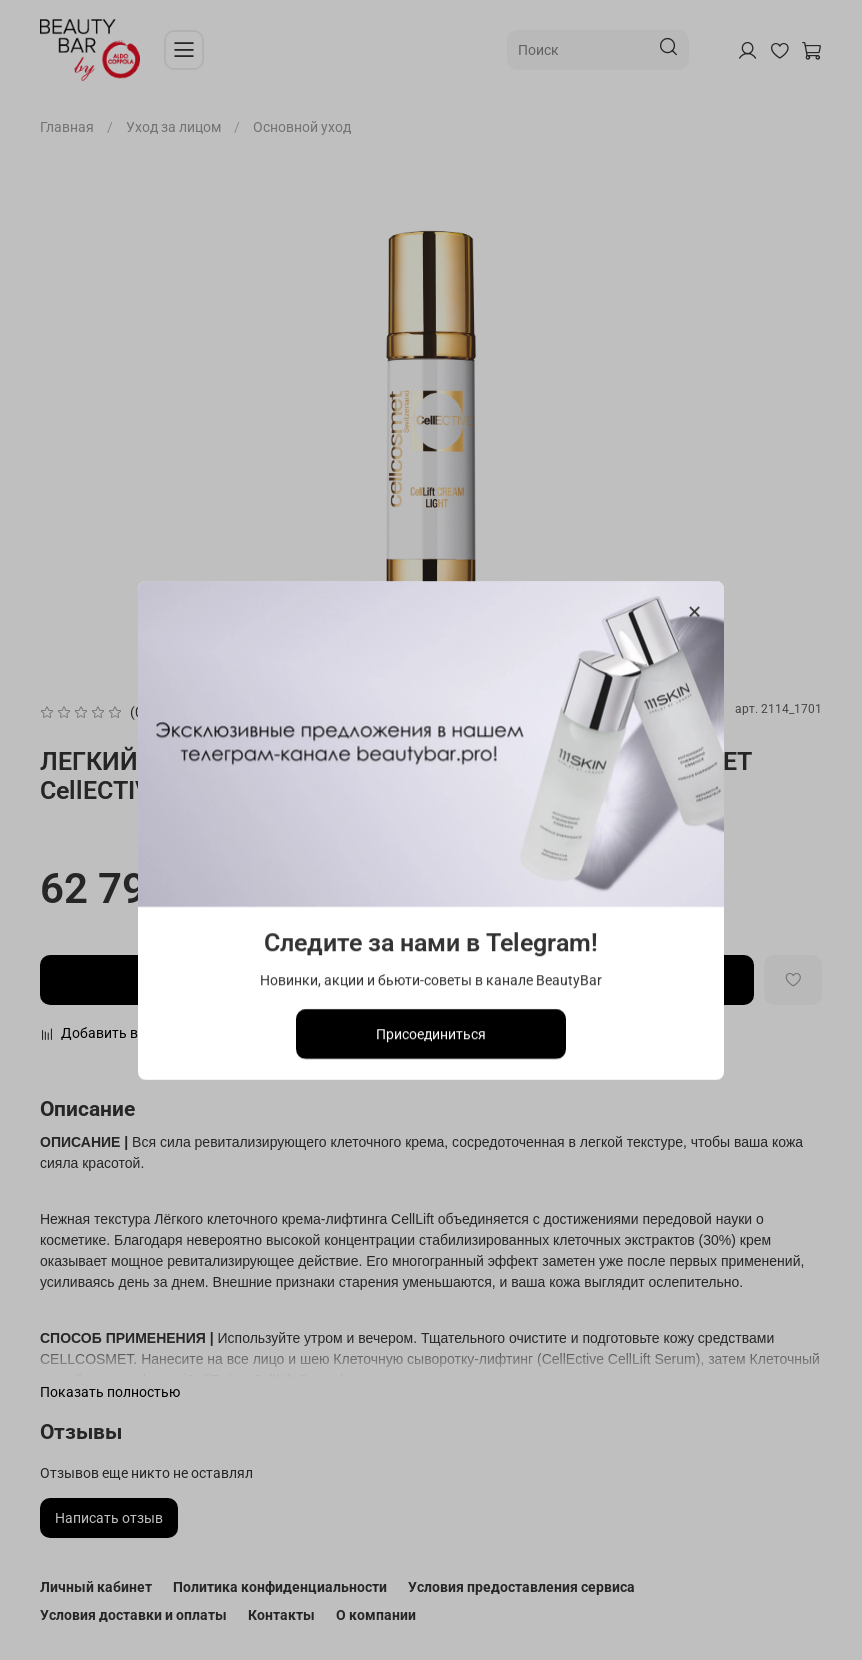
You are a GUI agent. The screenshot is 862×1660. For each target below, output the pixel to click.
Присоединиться (431, 1033)
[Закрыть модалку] (694, 612)
